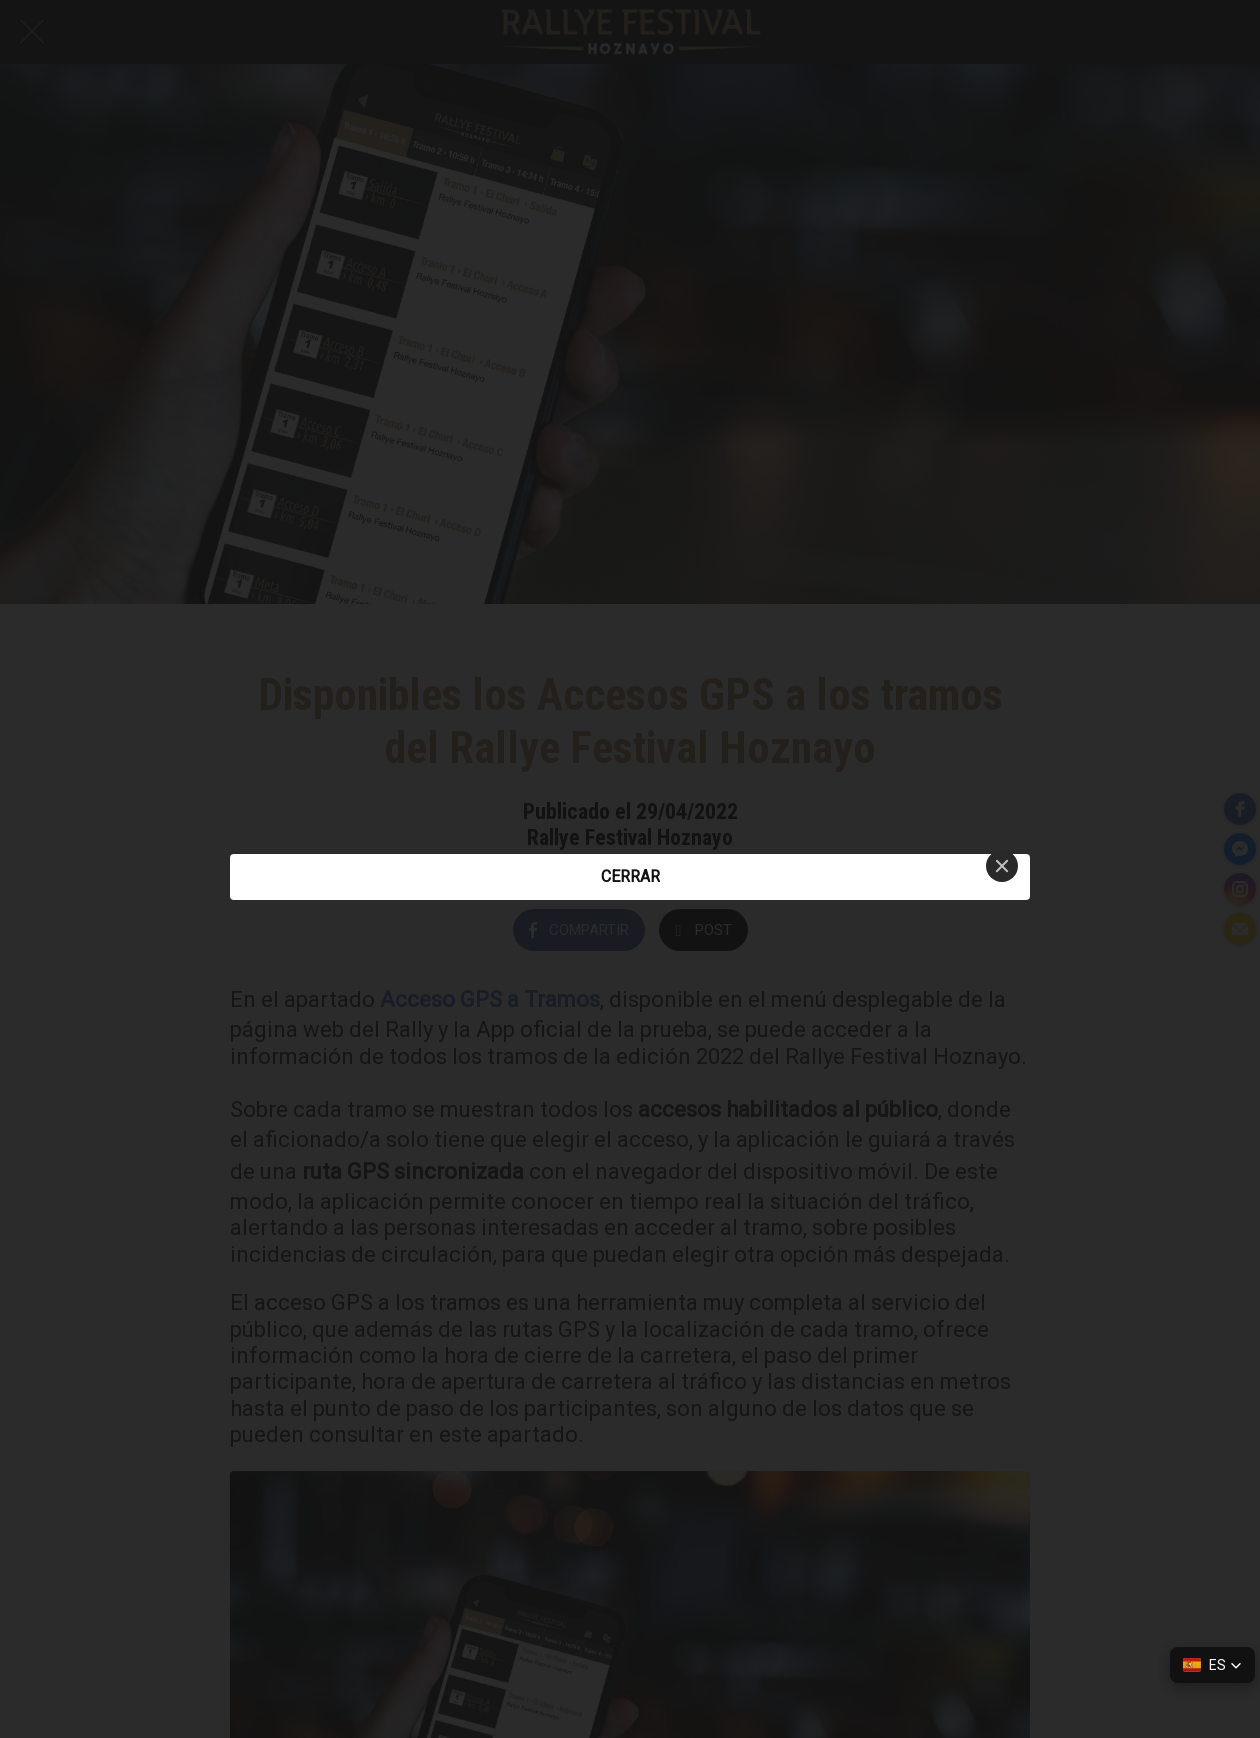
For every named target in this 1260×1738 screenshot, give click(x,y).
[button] (1212, 1665)
